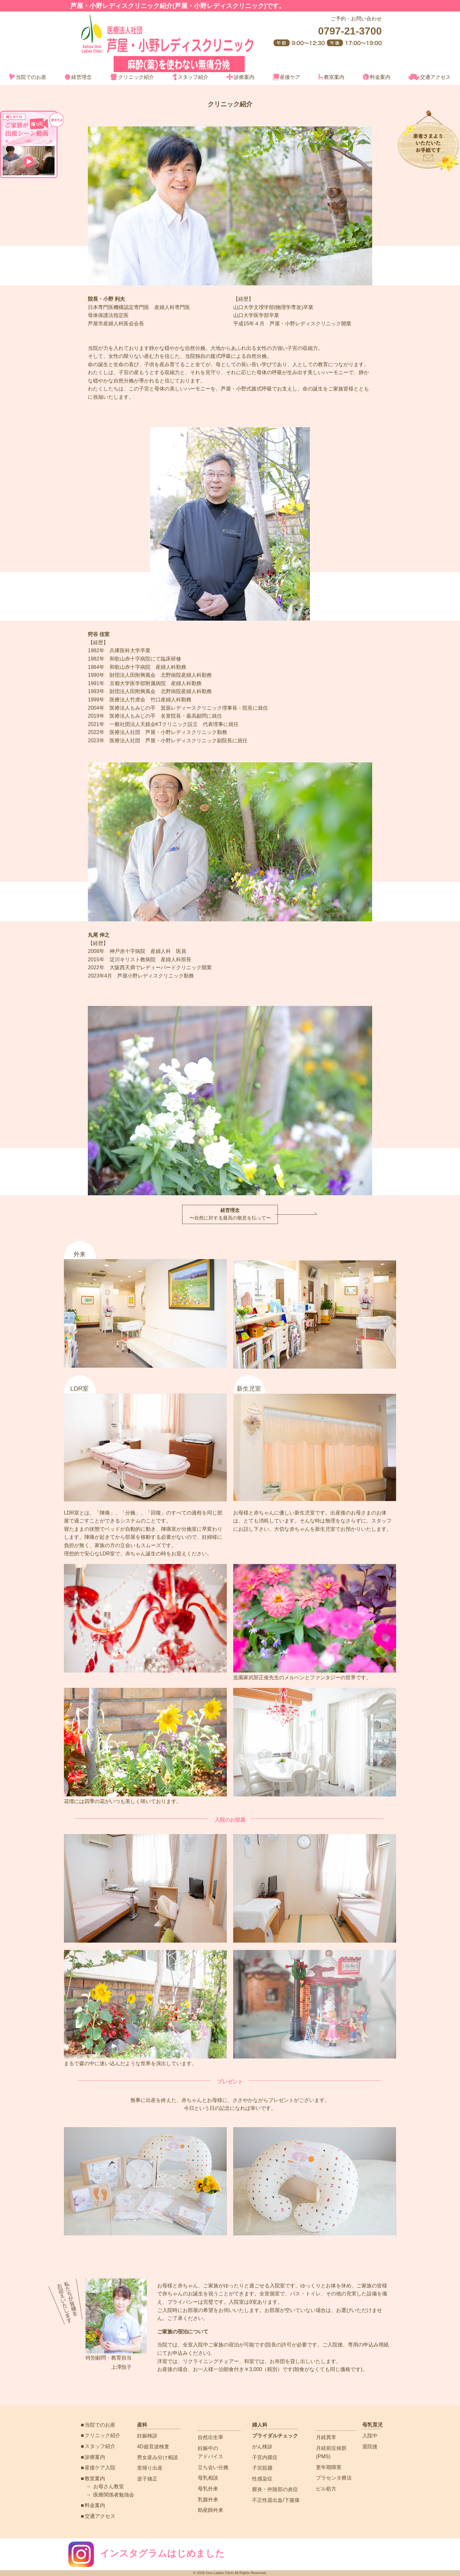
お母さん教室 (108, 2486)
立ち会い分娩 (213, 2467)
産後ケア (286, 77)
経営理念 (78, 77)
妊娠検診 (147, 2435)
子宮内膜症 (265, 2457)
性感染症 (262, 2479)
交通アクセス (430, 77)
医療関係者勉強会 (113, 2494)
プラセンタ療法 (334, 2478)
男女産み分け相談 (157, 2457)
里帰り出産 (150, 2468)
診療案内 (240, 77)
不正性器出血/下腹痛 (275, 2500)
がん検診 (262, 2446)
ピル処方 (326, 2488)
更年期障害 (328, 2467)
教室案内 (331, 77)
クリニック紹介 (132, 77)
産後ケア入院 (100, 2467)
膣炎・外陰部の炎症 (275, 2489)
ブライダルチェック (275, 2435)
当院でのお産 (28, 77)
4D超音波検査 (153, 2446)
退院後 (370, 2446)
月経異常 (326, 2437)
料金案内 (376, 77)
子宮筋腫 (262, 2468)
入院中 (370, 2435)
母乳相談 (208, 2478)
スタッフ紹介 (190, 77)
